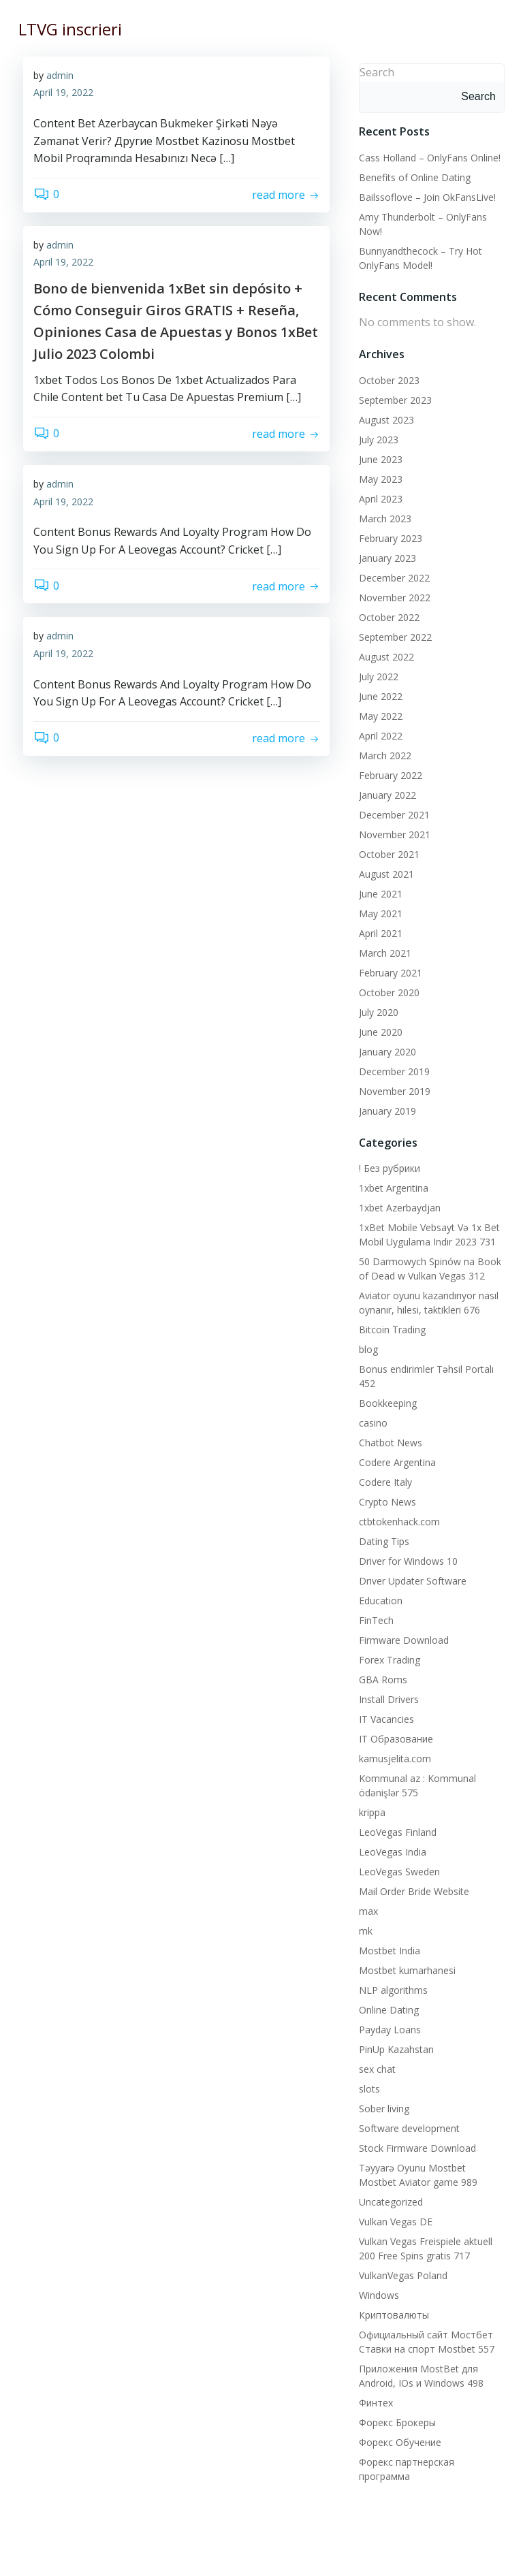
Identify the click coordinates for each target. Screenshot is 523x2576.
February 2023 (388, 536)
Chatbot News (388, 1440)
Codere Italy (383, 1480)
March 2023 (383, 516)
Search (375, 70)
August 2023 (384, 417)
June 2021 (378, 891)
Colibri (418, 2559)
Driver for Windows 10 (406, 1559)
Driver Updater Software (410, 1578)
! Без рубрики (387, 1166)
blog (366, 1347)
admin (60, 76)
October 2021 (387, 852)
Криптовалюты (392, 2312)
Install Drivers (387, 1697)
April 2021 (378, 931)
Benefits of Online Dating (413, 175)
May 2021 (378, 911)
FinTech (374, 1618)
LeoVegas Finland (395, 1830)
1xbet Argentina (391, 1185)
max (366, 1909)
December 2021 (392, 812)
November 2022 (392, 595)
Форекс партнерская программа (431, 2459)
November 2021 (392, 832)
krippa (370, 1810)
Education (378, 1598)
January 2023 (385, 556)
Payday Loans (388, 2027)
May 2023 (378, 477)
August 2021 (384, 871)
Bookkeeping (386, 1401)
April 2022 (378, 733)
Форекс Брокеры (395, 2420)
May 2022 (378, 713)
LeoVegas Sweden (397, 1869)
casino (371, 1420)
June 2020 (378, 1029)
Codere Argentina (395, 1460)
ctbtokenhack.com (397, 1519)
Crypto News (385, 1499)
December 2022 (392, 575)
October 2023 (387, 378)
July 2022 (376, 674)
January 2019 (385, 1108)
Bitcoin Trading (390, 1327)
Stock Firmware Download (415, 2146)
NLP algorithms (391, 1988)
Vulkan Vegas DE (393, 2219)
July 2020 (376, 1010)
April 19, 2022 (63, 94)
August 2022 (384, 654)
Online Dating (387, 2007)
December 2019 (392, 1069)
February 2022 (388, 773)
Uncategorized (389, 2199)
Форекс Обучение (398, 2440)
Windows (377, 2293)
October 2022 (387, 615)
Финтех (374, 2400)
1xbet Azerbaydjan (398, 1205)
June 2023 (378, 457)
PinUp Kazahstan (394, 2047)
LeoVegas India (390, 1849)
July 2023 (376, 437)
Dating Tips (382, 1539)
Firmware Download (402, 1638)
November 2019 (392, 1089)
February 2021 (388, 970)
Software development (407, 2126)
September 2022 (393, 635)
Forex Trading (387, 1657)
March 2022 (383, 753)
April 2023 (378, 496)
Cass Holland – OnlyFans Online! (427, 155)
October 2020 (387, 990)
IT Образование (394, 1736)
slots (367, 2086)
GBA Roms (381, 1677)
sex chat (375, 2067)
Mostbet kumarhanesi (405, 1968)
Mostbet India (387, 1948)
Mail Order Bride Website (412, 1889)
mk (363, 1928)
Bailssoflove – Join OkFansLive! (425, 195)
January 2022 (385, 792)
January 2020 (385, 1049)
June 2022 (378, 694)
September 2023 (393, 398)
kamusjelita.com (393, 1756)
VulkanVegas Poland (401, 2273)
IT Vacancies (384, 1717)
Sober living (382, 2106)
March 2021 (383, 950)
